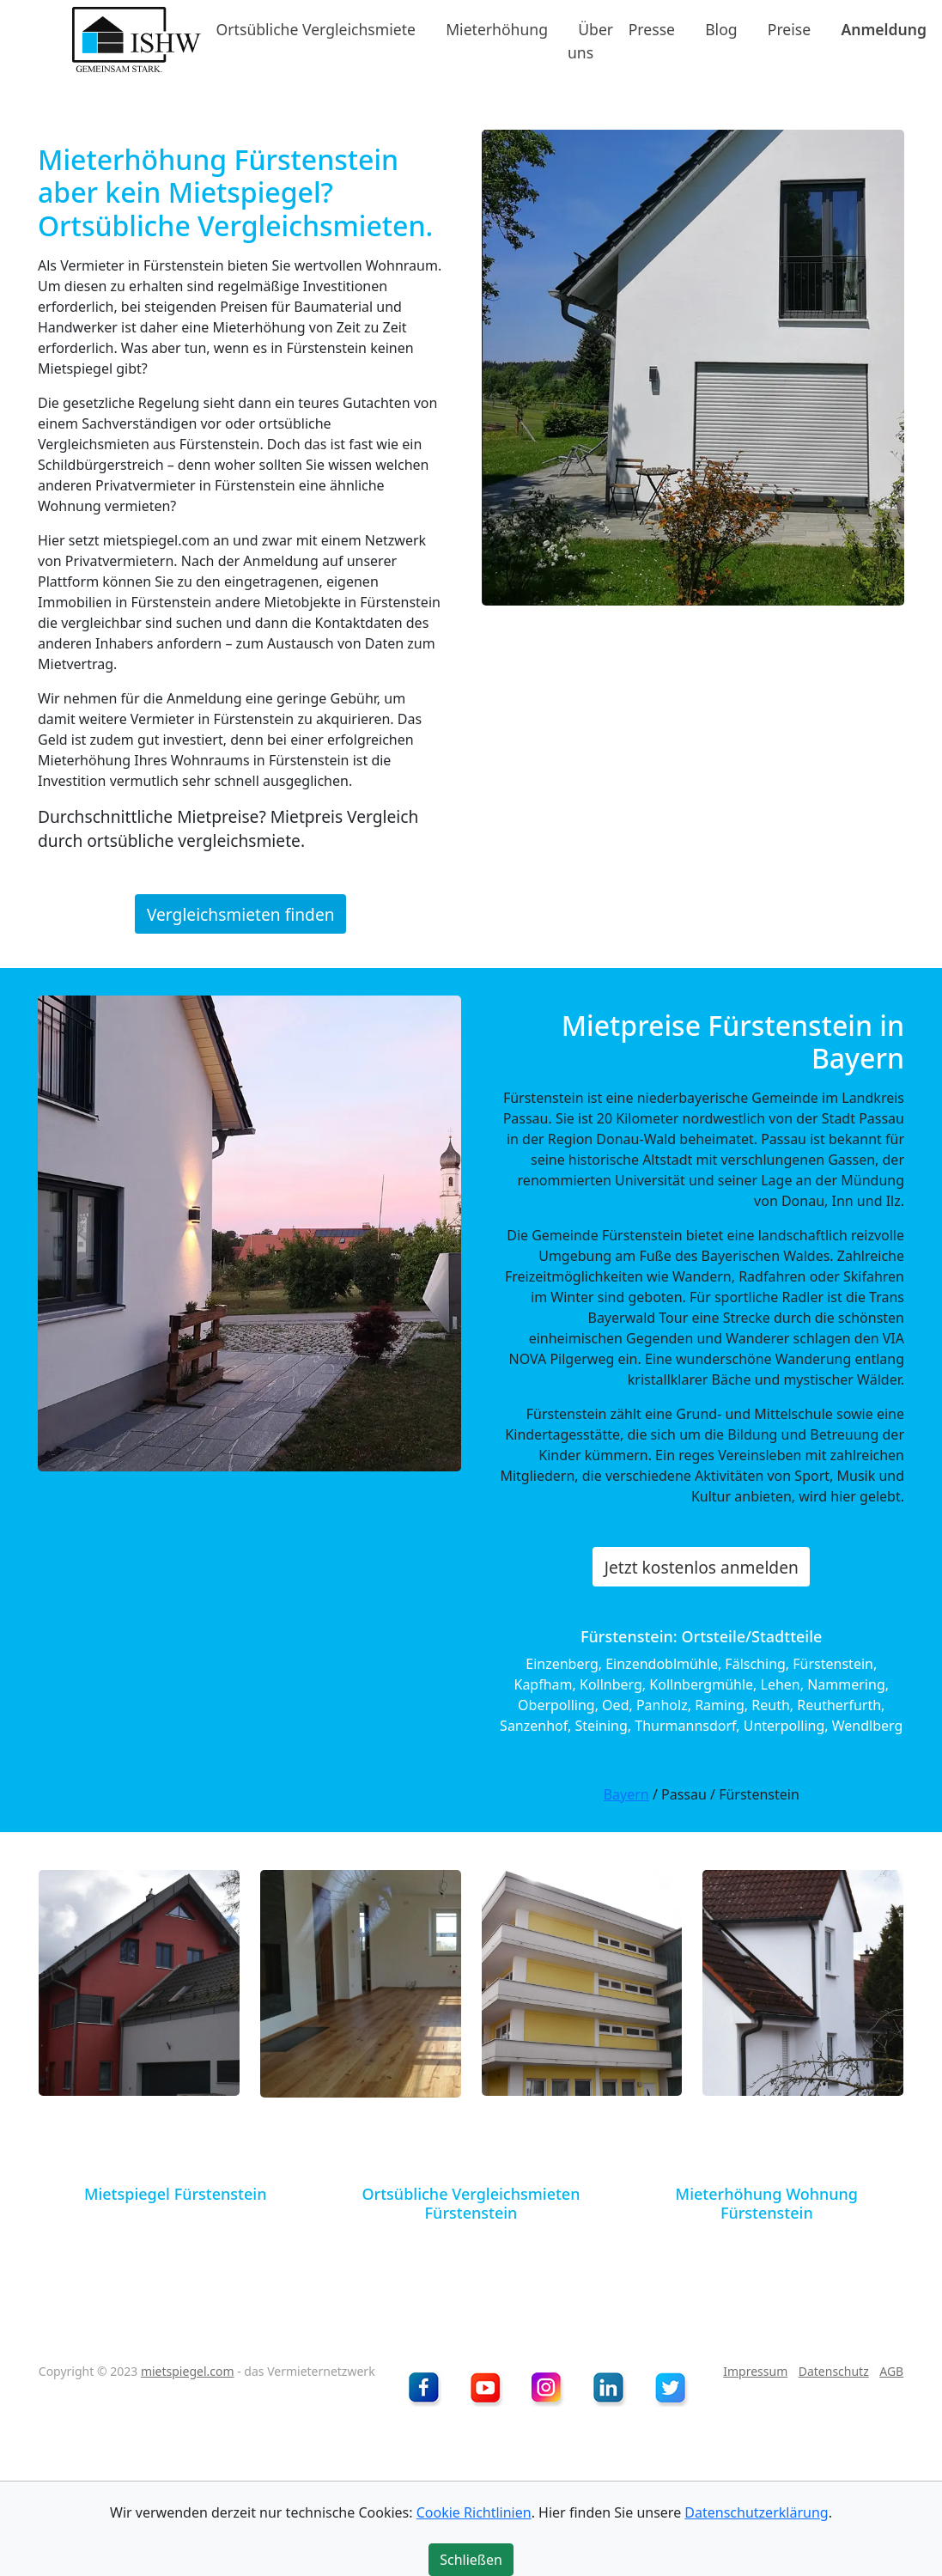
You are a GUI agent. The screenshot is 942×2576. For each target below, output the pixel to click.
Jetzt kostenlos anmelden (702, 1566)
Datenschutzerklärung (756, 2512)
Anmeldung (884, 29)
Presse (652, 29)
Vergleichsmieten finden (241, 913)
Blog (721, 29)
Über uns (590, 40)
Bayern (626, 1794)
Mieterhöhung (497, 29)
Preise (789, 29)
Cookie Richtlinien (474, 2512)
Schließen (471, 2559)
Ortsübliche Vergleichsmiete (316, 29)
